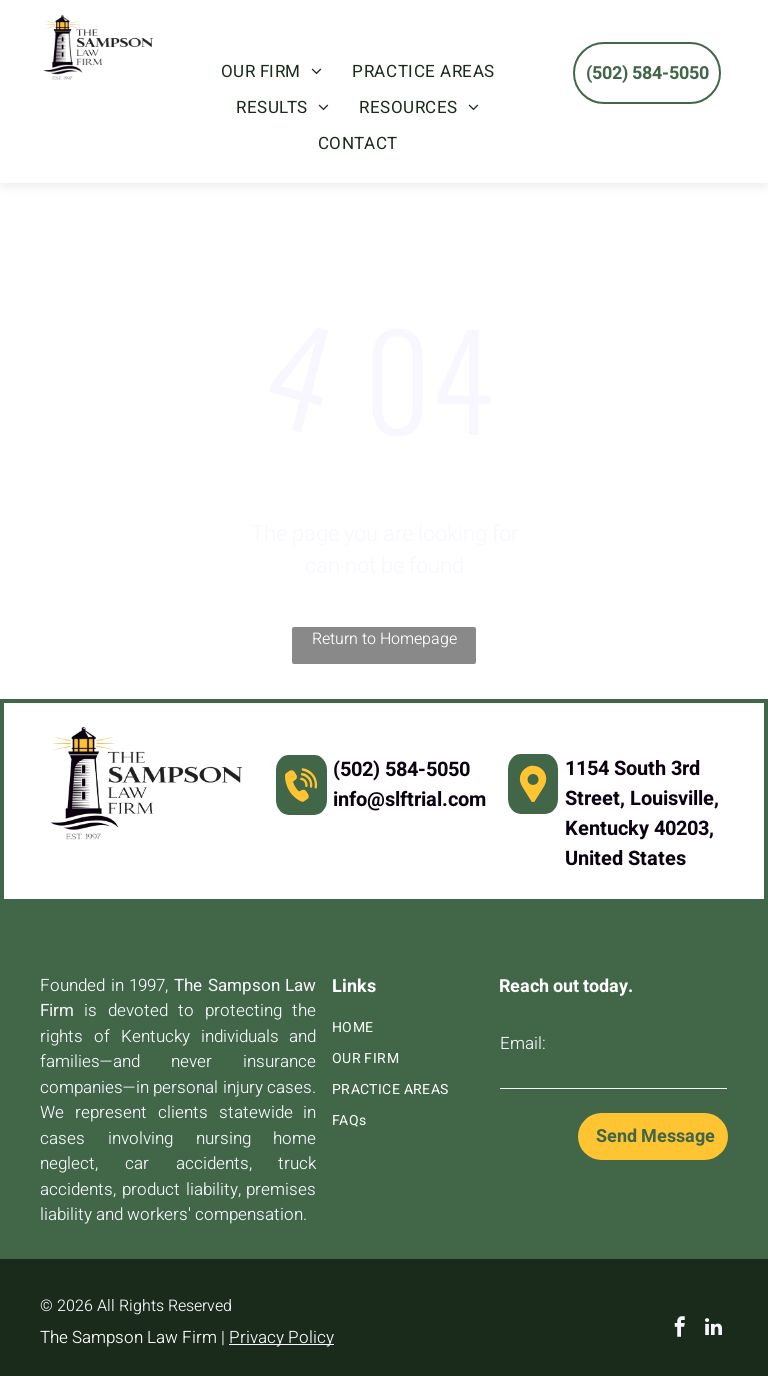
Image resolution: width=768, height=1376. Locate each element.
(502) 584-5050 (401, 769)
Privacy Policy (281, 1337)
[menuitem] (272, 72)
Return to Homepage (384, 639)
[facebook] (680, 1329)
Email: (523, 1043)
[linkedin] (714, 1329)
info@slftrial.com (409, 799)
